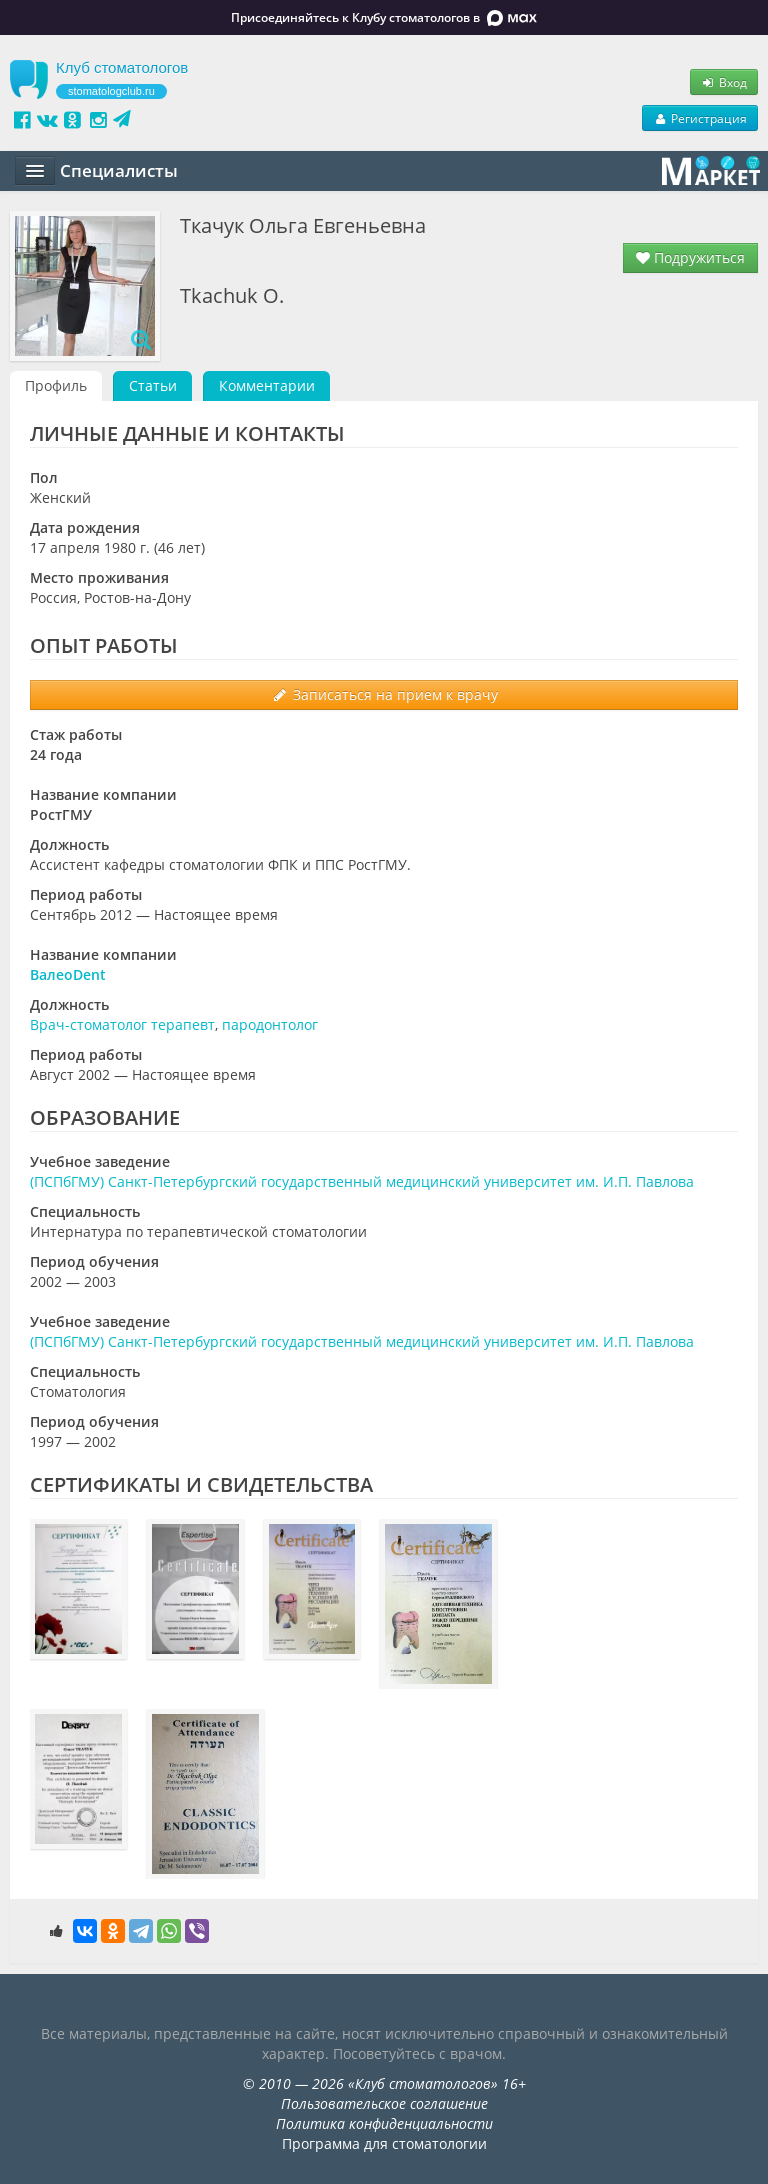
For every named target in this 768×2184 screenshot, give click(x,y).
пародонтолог (270, 1024)
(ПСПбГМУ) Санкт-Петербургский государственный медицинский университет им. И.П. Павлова (362, 1181)
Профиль (56, 385)
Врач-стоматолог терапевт (122, 1024)
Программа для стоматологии (384, 2143)
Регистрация (700, 118)
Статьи (153, 385)
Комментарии (267, 385)
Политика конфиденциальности (384, 2123)
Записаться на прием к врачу (384, 694)
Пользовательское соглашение (384, 2103)
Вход (724, 82)
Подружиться (690, 257)
